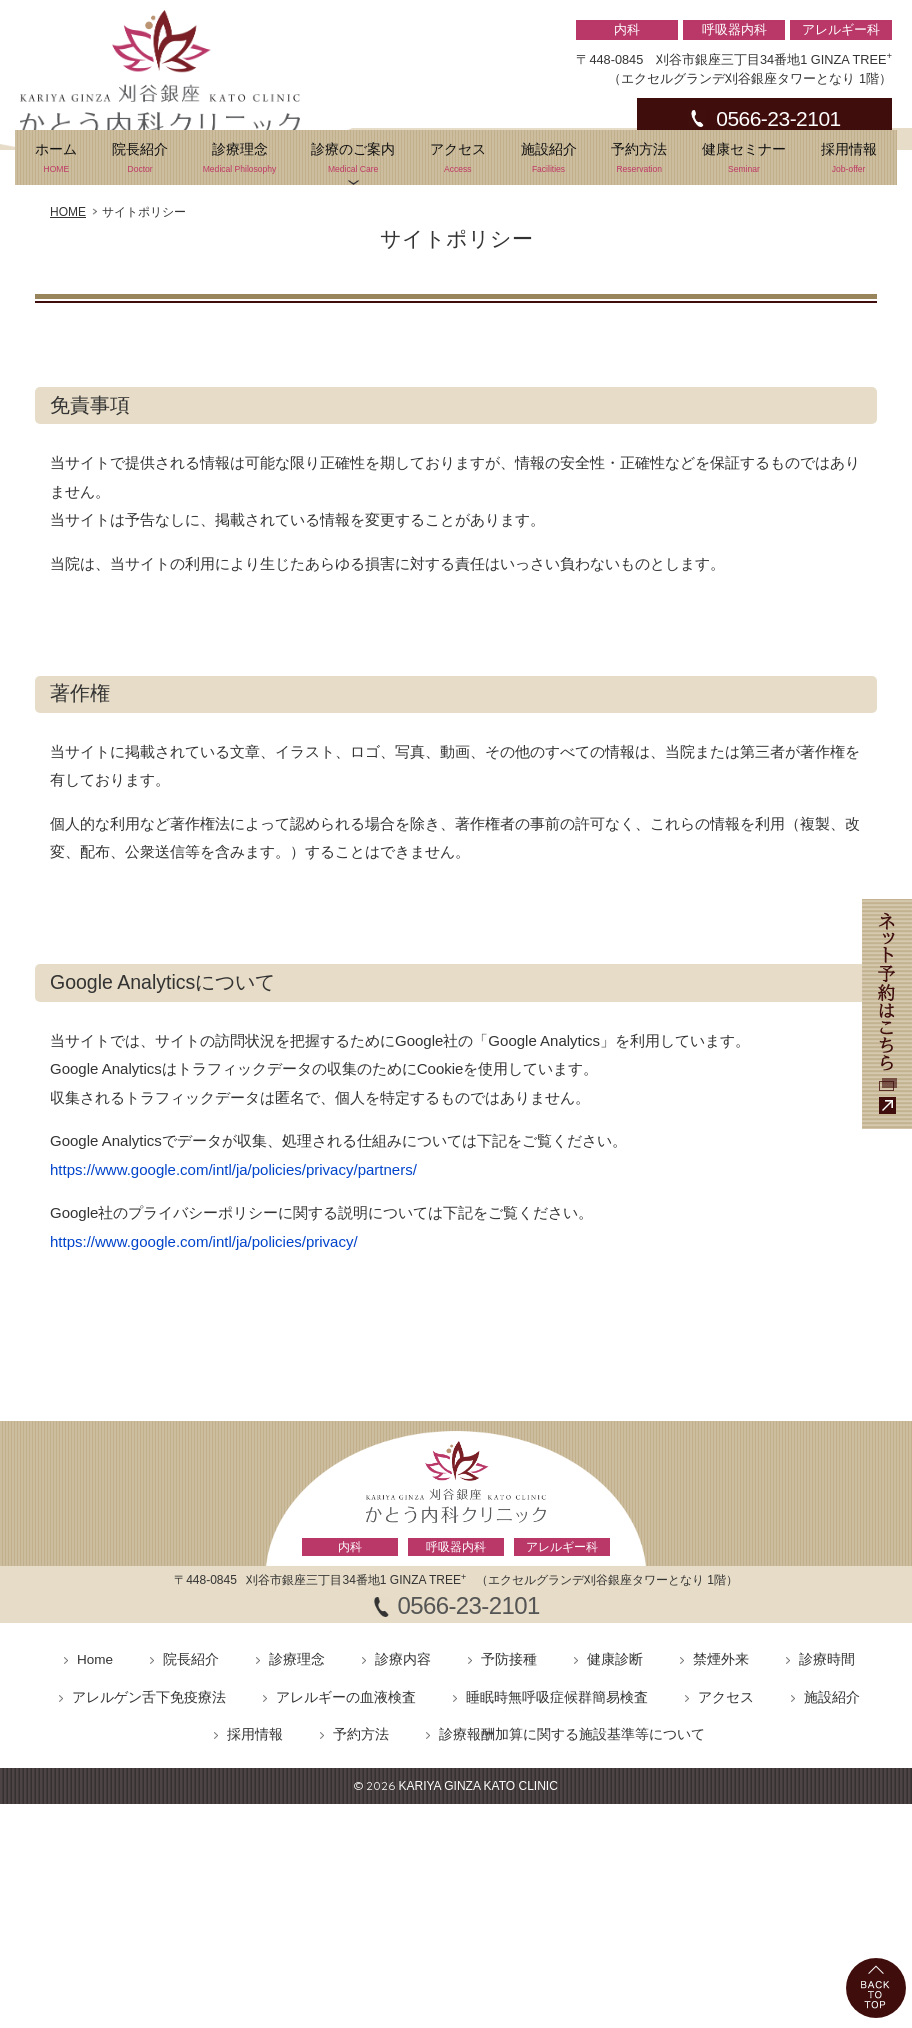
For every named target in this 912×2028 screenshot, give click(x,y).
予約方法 (639, 282)
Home (95, 1783)
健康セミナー (744, 282)
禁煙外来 (721, 1783)
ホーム (56, 282)
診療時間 (827, 1783)
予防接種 (509, 1783)
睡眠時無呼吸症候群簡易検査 (557, 1820)
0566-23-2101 (778, 118)
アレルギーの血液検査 (346, 1820)
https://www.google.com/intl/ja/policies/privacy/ (204, 1364)
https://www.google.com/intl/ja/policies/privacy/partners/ (233, 1292)
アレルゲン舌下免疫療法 (149, 1820)
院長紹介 (140, 282)
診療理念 (239, 282)
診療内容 (403, 1783)
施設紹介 (548, 282)
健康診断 (615, 1783)
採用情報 (848, 282)
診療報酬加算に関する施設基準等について (572, 1858)
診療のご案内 (353, 282)
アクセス (457, 282)
